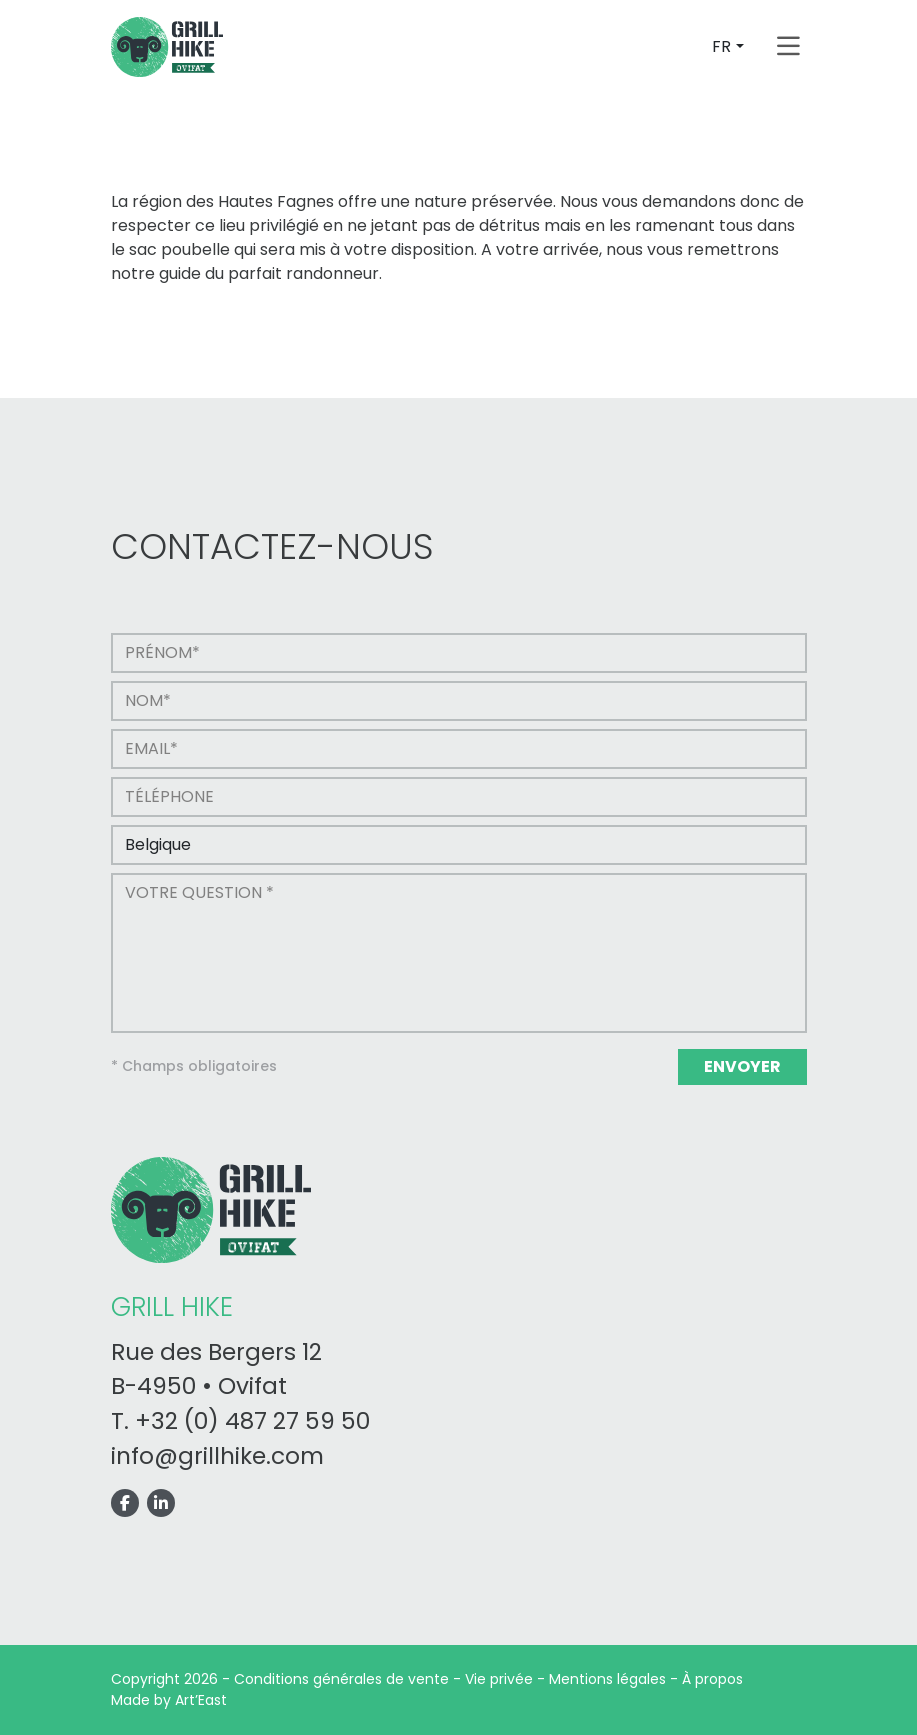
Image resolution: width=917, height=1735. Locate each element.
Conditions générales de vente (341, 1679)
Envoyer (742, 1066)
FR (721, 46)
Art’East (201, 1700)
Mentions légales (607, 1679)
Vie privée (499, 1679)
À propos (712, 1679)
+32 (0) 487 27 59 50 (252, 1421)
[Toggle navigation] (788, 47)
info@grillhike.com (217, 1456)
